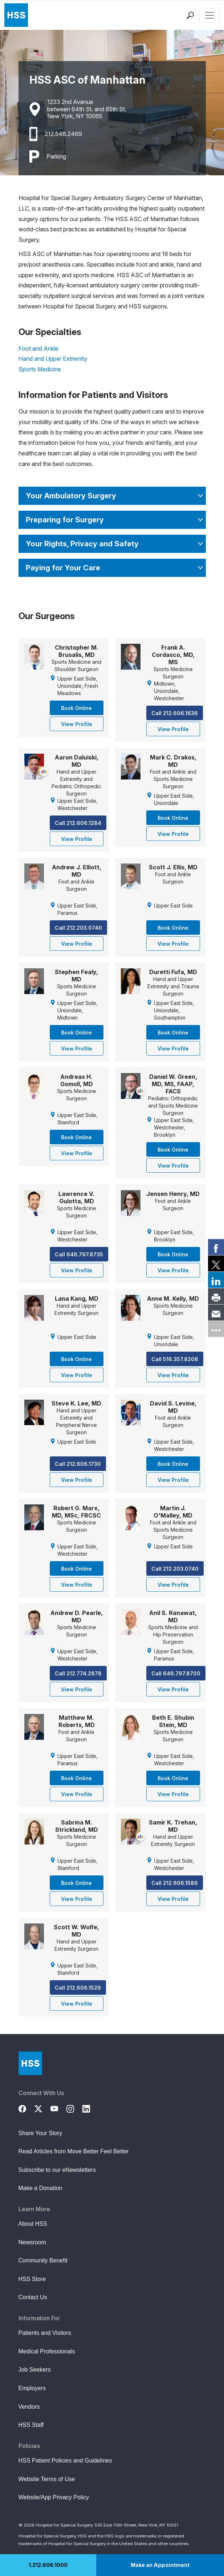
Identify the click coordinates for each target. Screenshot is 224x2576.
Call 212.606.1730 (78, 1464)
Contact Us (33, 2297)
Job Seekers (35, 2369)
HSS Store (32, 2279)
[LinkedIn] (90, 2108)
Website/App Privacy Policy (54, 2497)
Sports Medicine (40, 369)
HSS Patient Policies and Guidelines (65, 2460)
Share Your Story (40, 2133)
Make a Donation (40, 2188)
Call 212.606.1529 (78, 1988)
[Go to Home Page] (30, 2063)
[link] (216, 1247)
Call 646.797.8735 (79, 1254)
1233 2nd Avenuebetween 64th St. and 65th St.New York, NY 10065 (86, 109)
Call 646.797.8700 (175, 1673)
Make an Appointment (160, 2565)
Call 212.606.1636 (174, 713)
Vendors (29, 2407)
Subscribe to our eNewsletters (57, 2170)
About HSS (33, 2224)
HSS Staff (31, 2425)
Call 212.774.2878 (78, 1673)
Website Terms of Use (47, 2479)
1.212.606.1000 (48, 2565)
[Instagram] (74, 2108)
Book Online (76, 708)
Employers (32, 2388)
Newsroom (32, 2242)
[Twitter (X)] (42, 2108)
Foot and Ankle (38, 348)
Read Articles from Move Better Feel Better (74, 2151)
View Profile (76, 724)
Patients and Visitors (45, 2333)
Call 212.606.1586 (174, 1883)
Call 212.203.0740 (78, 928)
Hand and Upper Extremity (53, 358)
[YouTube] (58, 2108)
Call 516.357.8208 (174, 1359)
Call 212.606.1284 (78, 823)
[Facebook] (26, 2108)
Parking (56, 156)
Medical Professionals (47, 2351)
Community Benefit (43, 2260)
